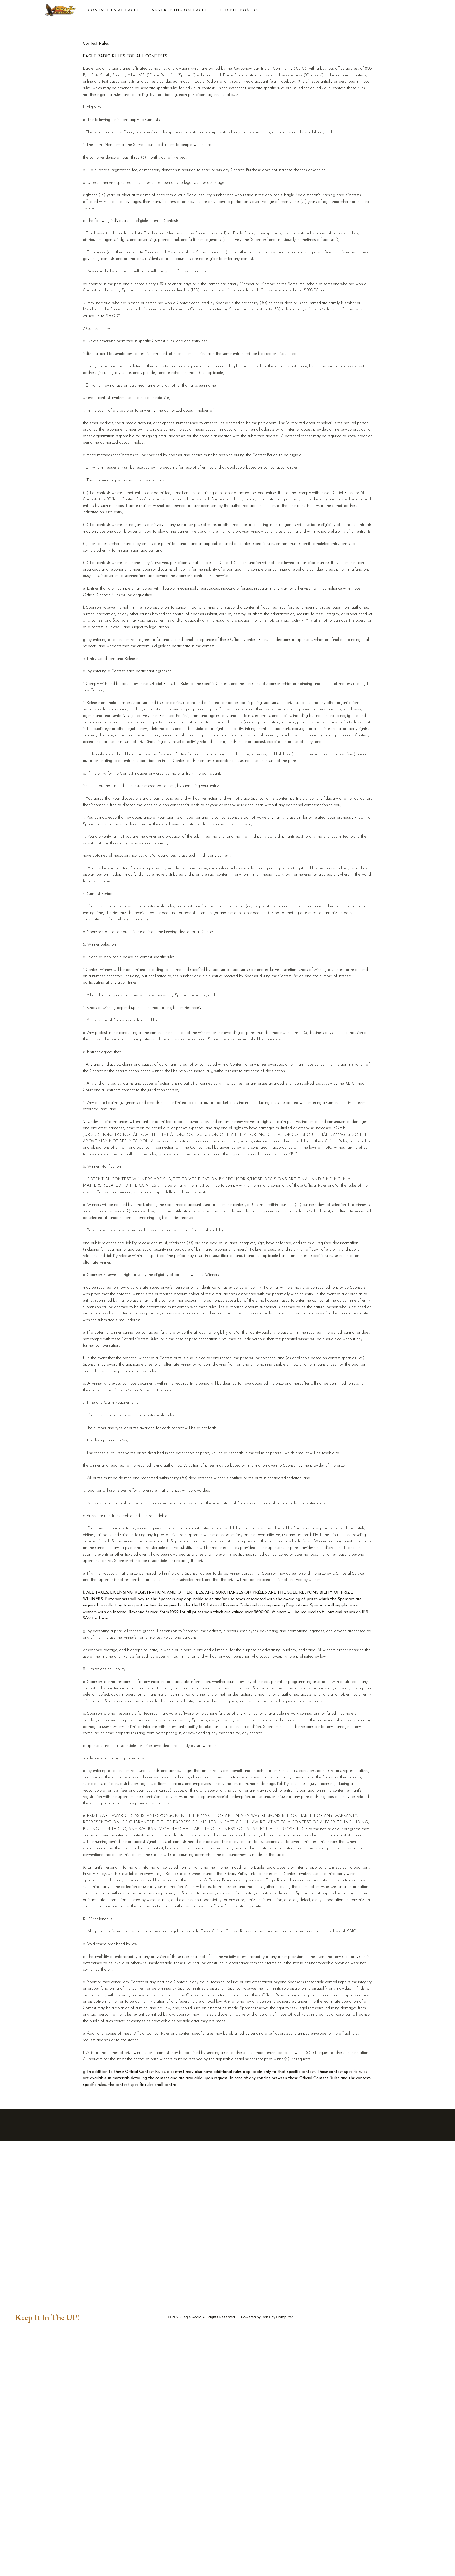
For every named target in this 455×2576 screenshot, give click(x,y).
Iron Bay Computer (277, 2317)
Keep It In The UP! (47, 2317)
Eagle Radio (192, 2317)
